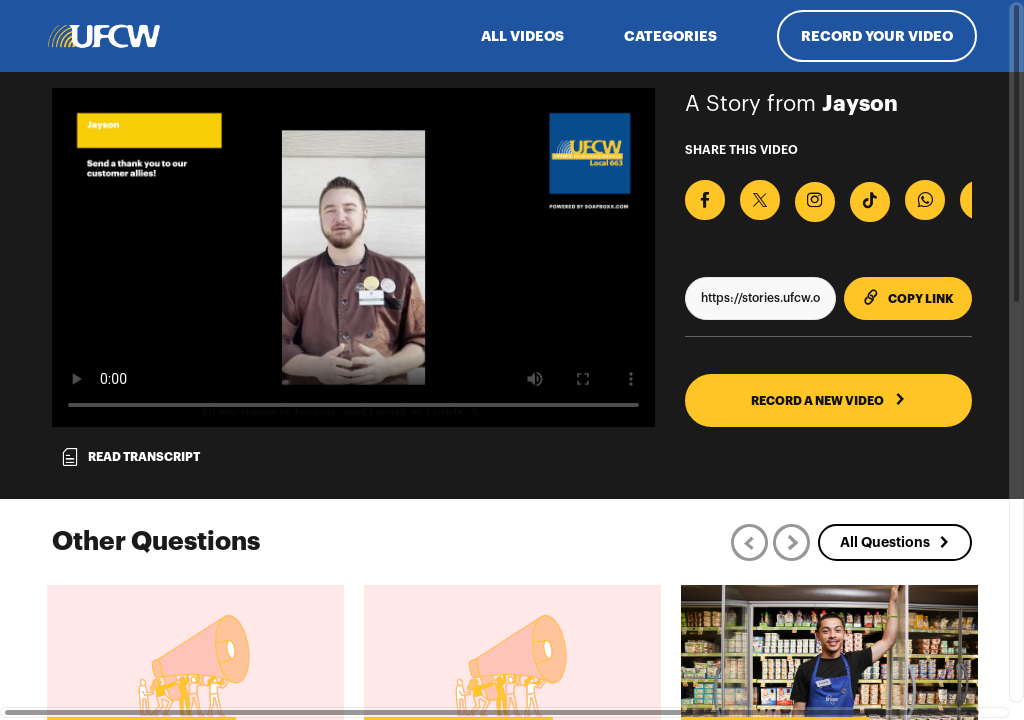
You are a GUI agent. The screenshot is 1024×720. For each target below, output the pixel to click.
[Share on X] (760, 200)
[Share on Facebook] (705, 200)
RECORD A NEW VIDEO (828, 400)
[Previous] (749, 542)
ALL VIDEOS (522, 36)
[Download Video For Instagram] (815, 202)
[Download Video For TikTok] (870, 202)
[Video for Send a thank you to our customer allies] (353, 257)
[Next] (791, 542)
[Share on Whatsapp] (925, 200)
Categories (670, 36)
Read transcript (130, 457)
